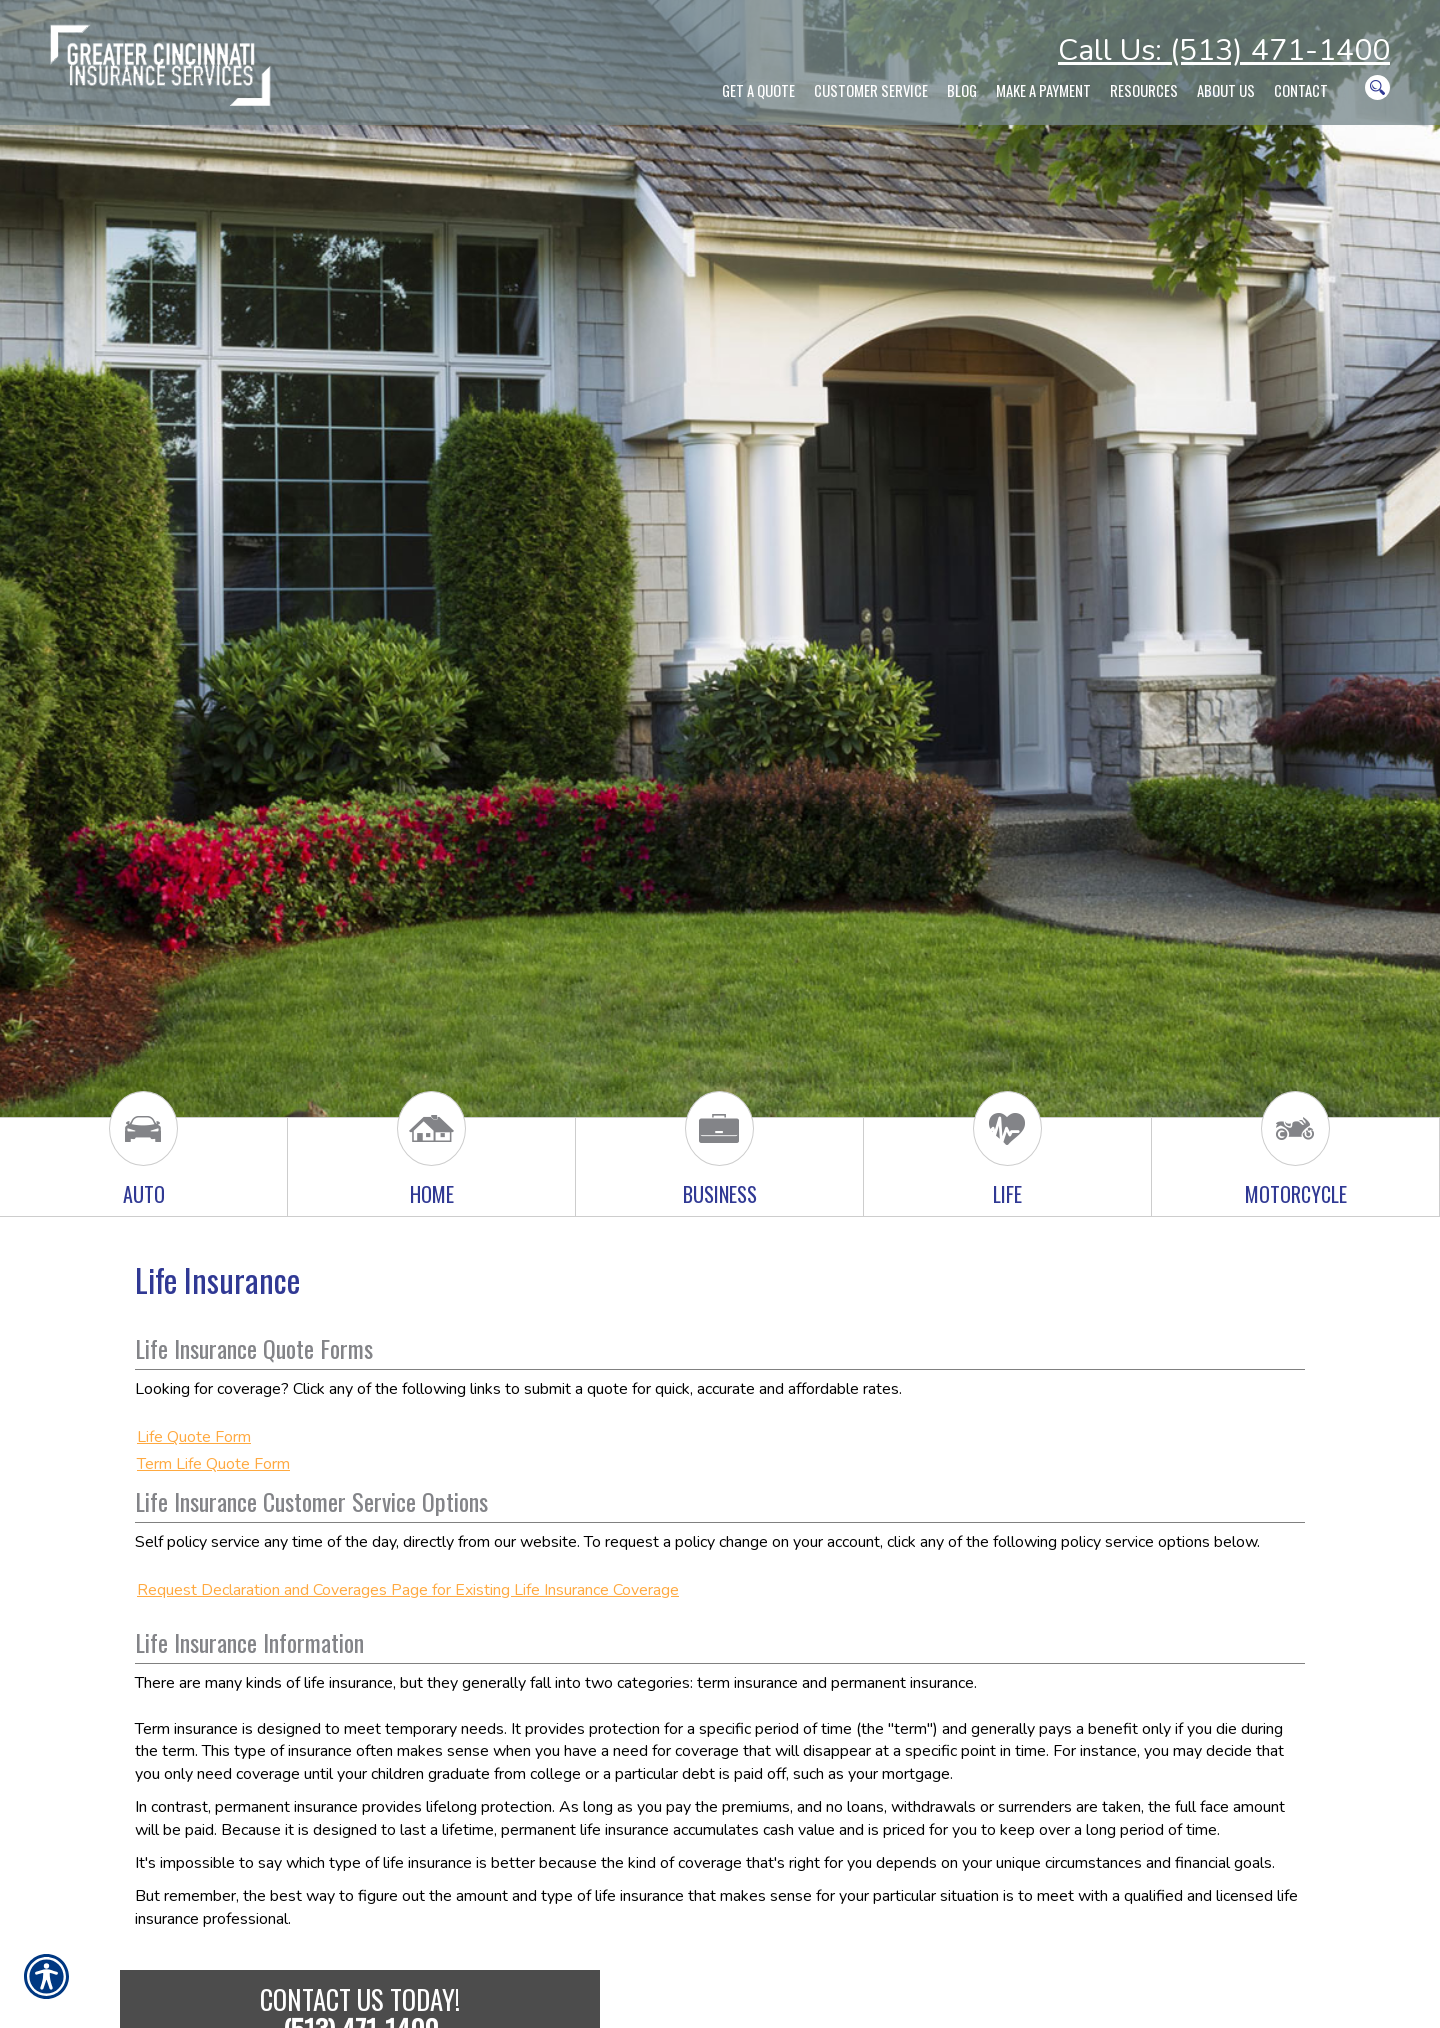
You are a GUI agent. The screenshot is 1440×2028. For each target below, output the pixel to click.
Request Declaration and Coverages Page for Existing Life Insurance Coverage (408, 1590)
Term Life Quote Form (213, 1464)
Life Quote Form (194, 1437)
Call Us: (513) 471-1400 (1224, 50)
